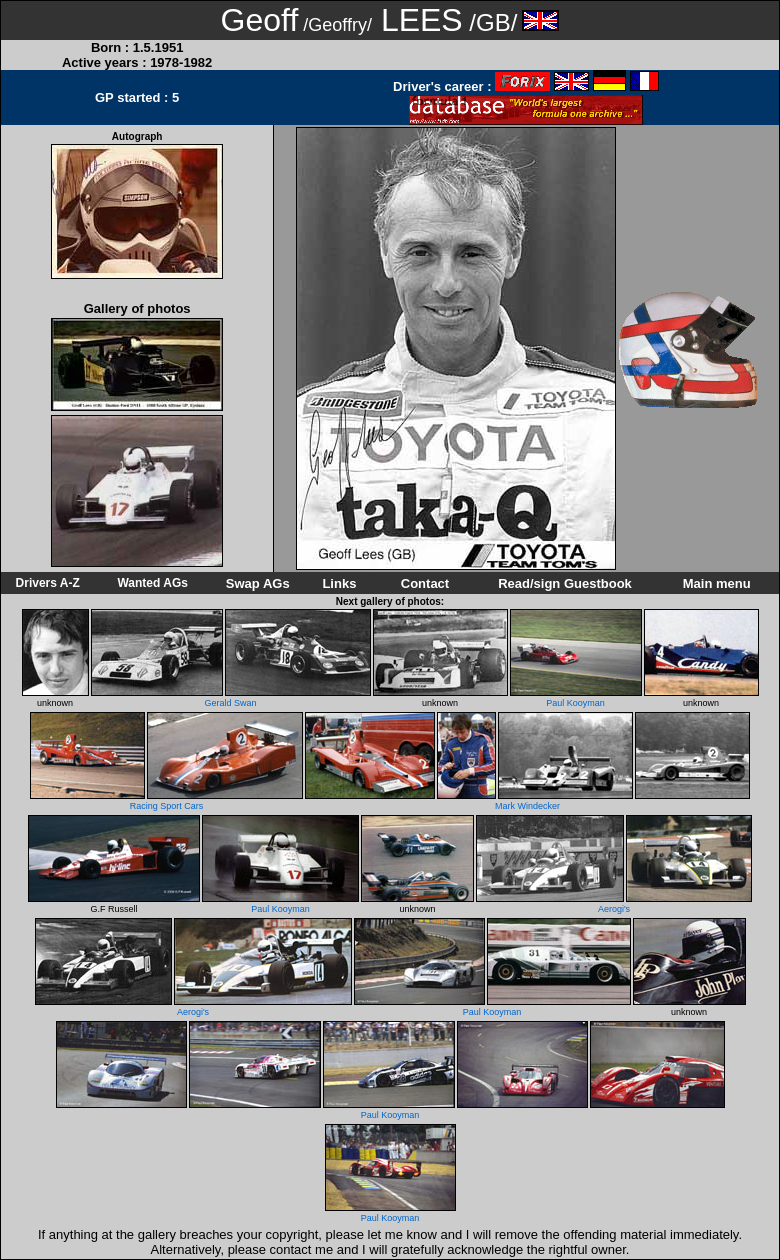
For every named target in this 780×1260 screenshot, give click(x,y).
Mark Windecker (527, 806)
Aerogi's (614, 909)
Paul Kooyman (575, 703)
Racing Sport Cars (167, 806)
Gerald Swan (230, 703)
